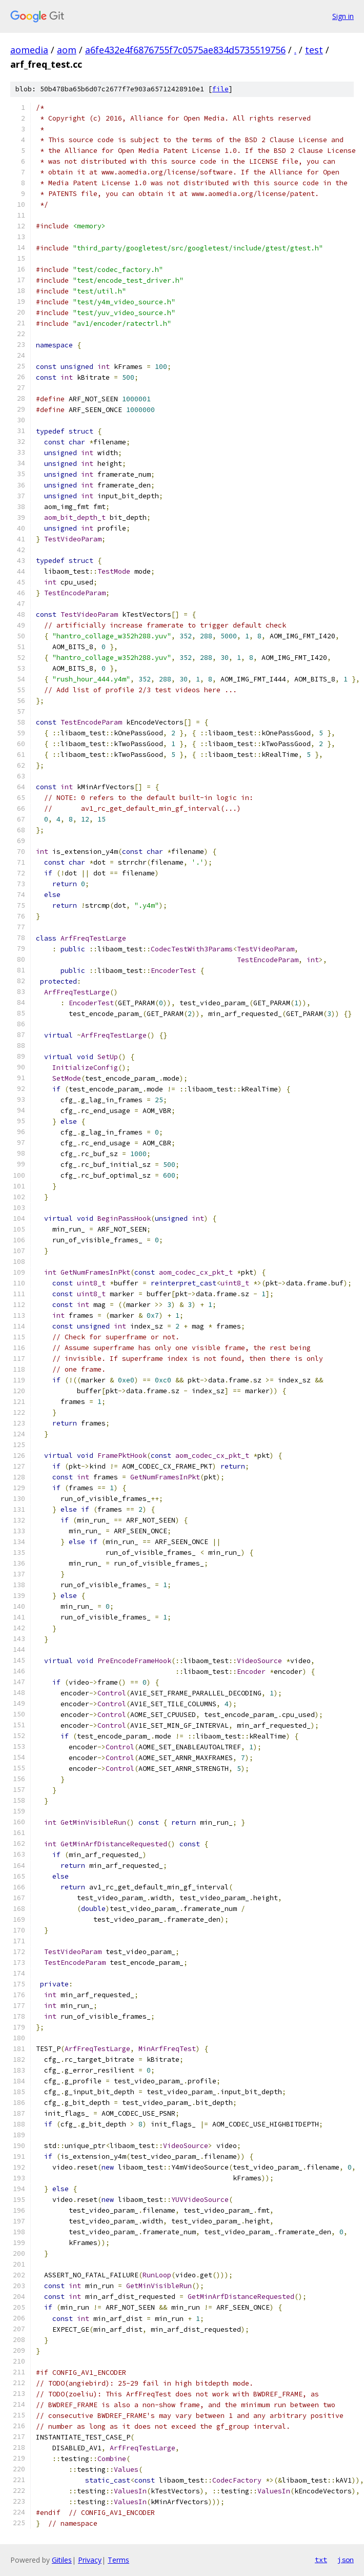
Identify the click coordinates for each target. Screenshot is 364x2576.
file (220, 89)
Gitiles (62, 2560)
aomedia (29, 50)
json (345, 2559)
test (314, 50)
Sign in (343, 16)
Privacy (90, 2560)
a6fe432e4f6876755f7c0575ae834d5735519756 (185, 50)
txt (321, 2559)
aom (66, 50)
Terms (118, 2560)
